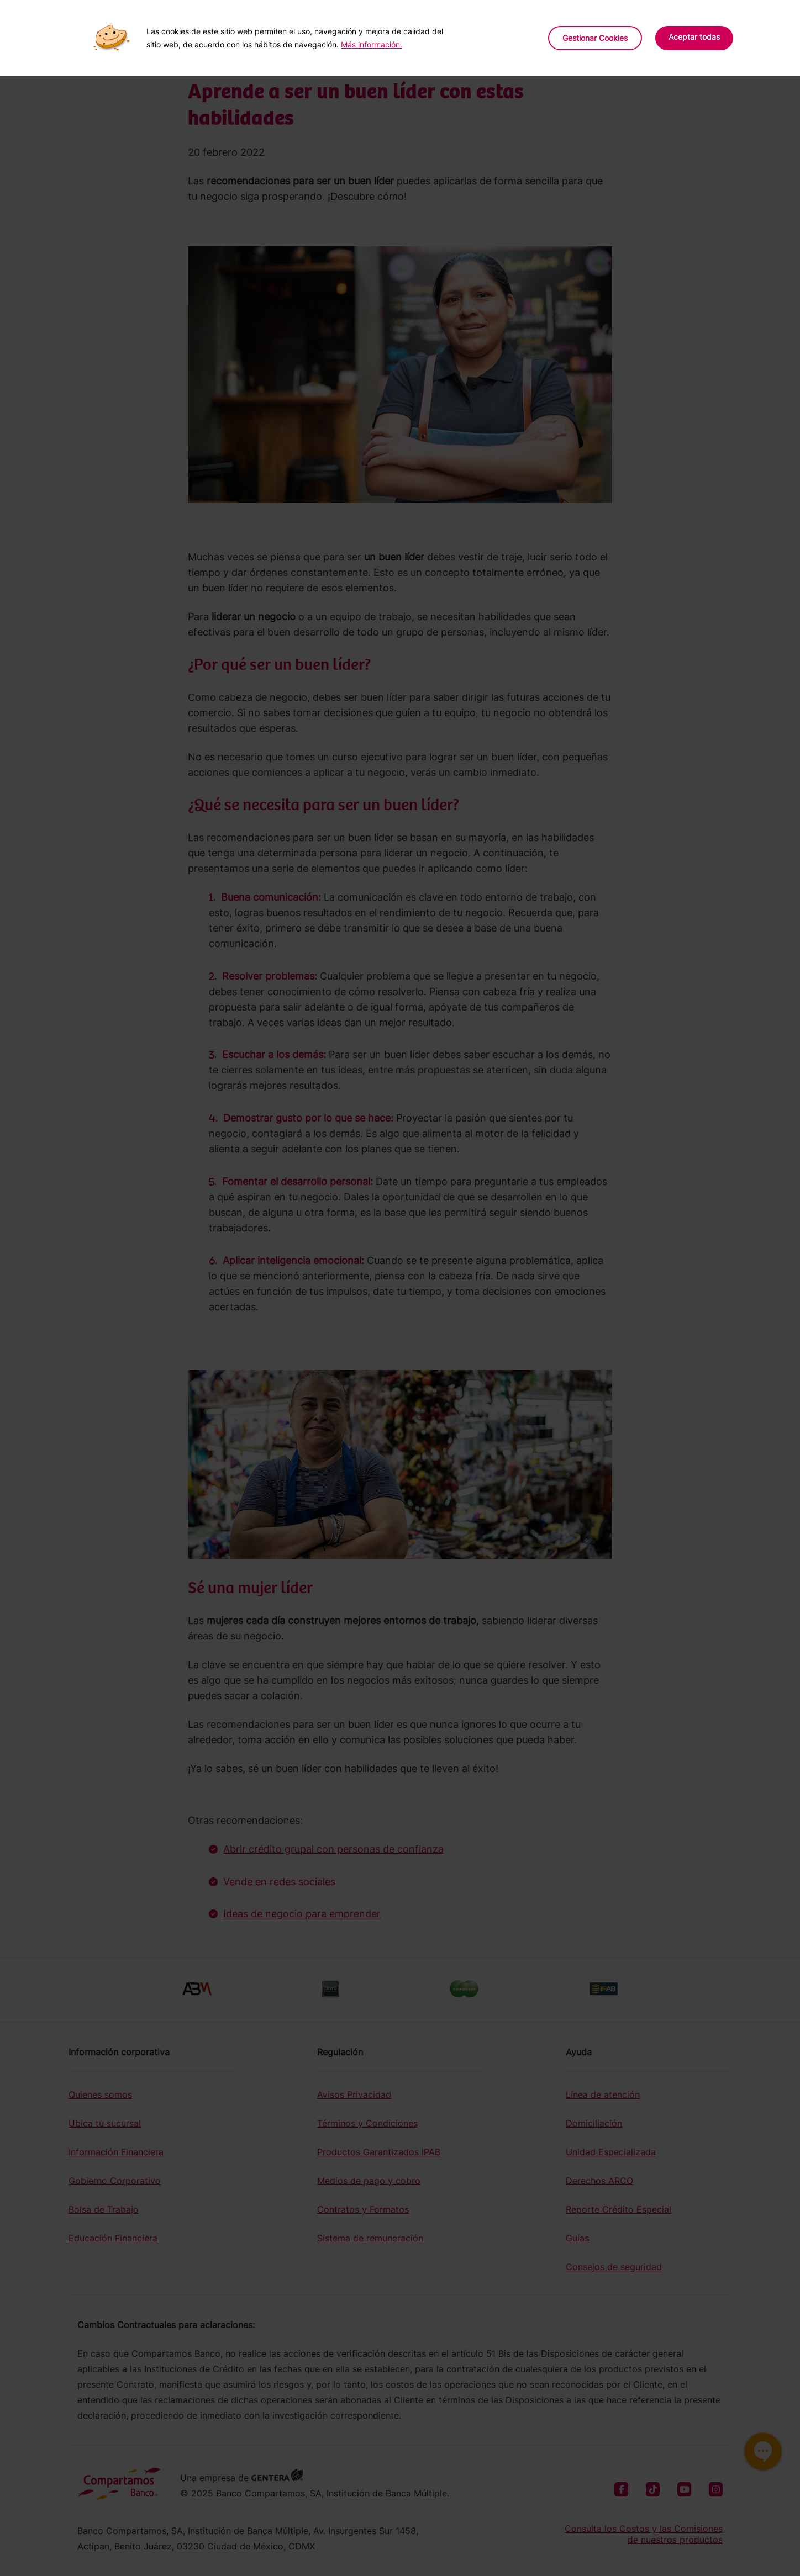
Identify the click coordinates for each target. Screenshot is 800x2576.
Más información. (371, 44)
